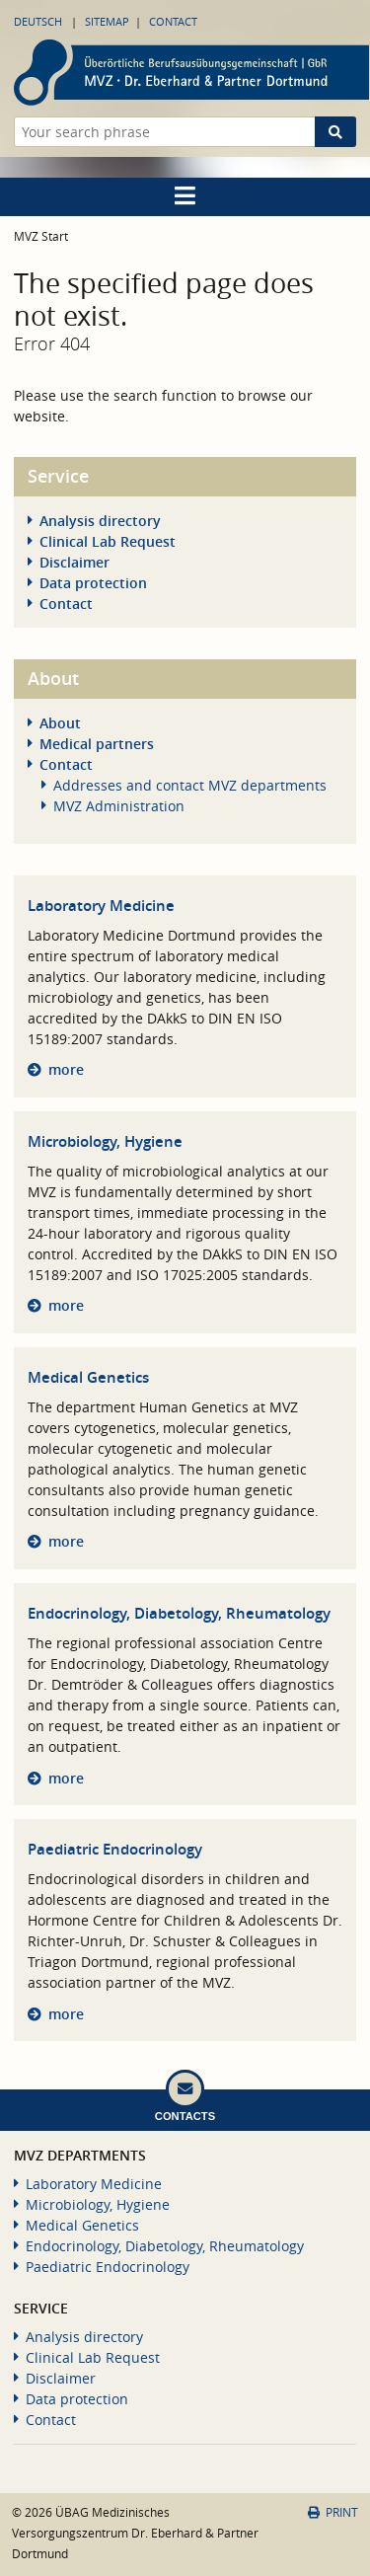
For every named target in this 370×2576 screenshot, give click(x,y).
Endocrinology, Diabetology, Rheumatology (179, 1613)
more (66, 1069)
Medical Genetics (88, 1377)
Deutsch (38, 21)
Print (333, 2512)
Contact (173, 21)
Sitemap (107, 21)
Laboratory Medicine (101, 905)
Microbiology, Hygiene (105, 1141)
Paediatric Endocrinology (115, 1849)
